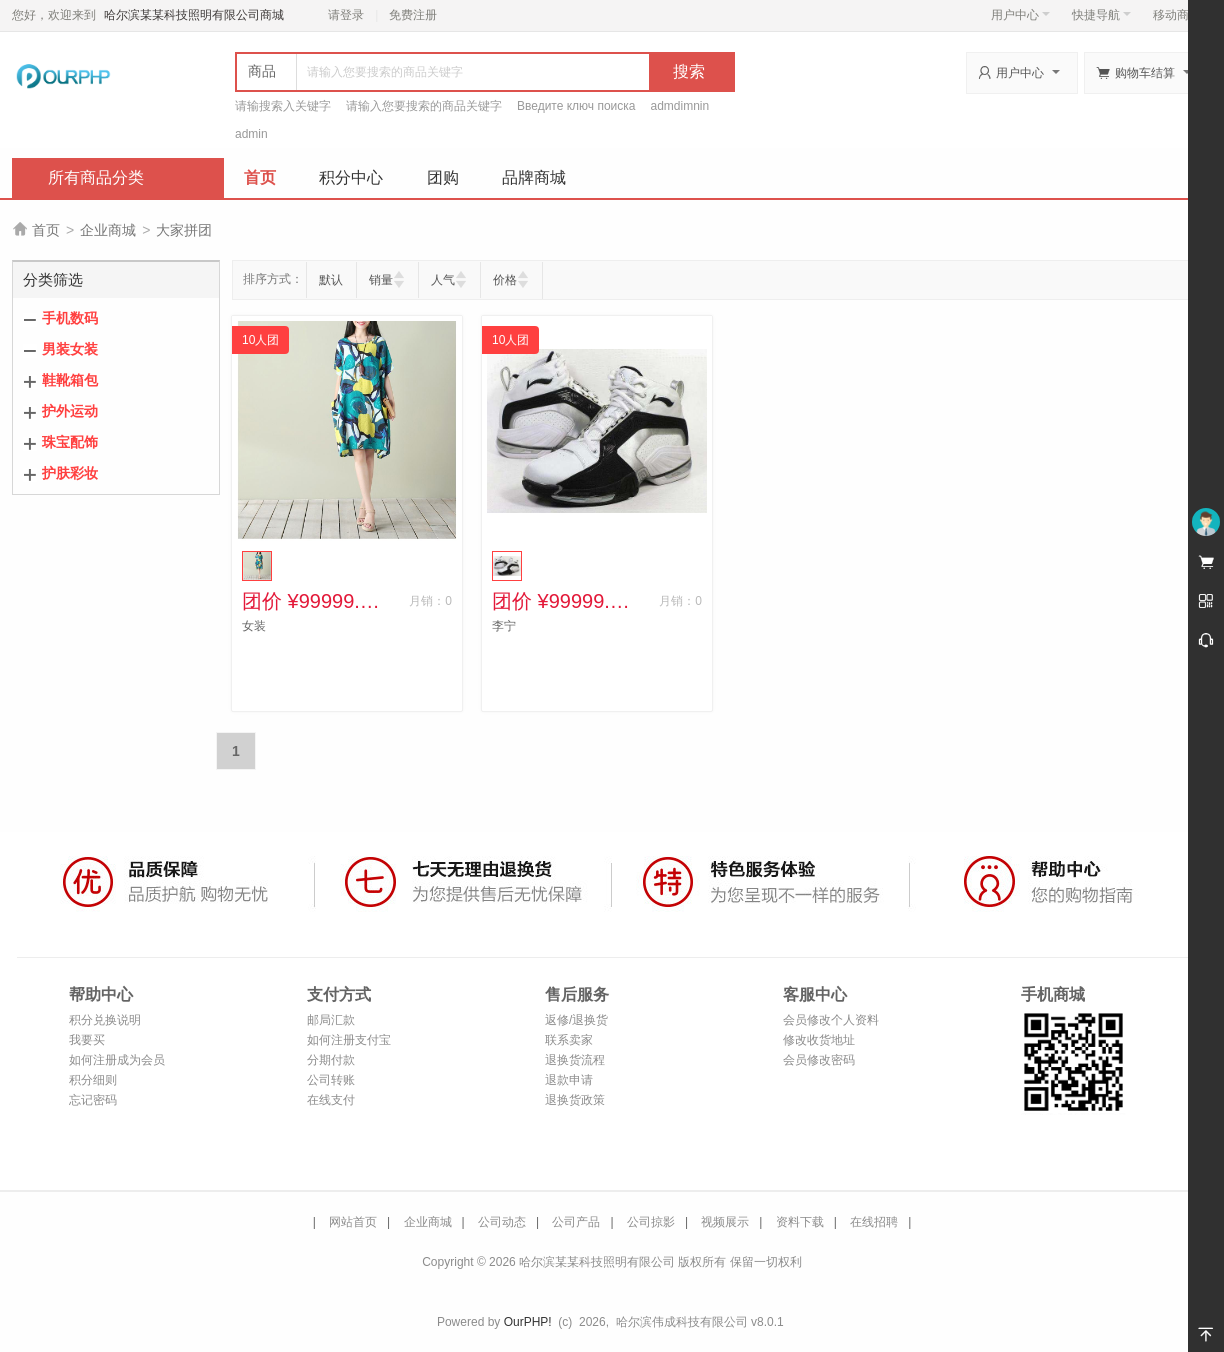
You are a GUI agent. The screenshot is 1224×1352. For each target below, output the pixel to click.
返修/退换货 (576, 1020)
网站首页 (353, 1222)
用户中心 (1020, 15)
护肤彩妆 (70, 473)
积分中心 (351, 177)
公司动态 (502, 1222)
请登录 (346, 15)
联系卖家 (569, 1040)
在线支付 (331, 1100)
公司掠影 (651, 1222)
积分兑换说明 (105, 1020)
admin (251, 134)
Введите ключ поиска (576, 106)
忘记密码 (93, 1100)
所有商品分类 (96, 177)
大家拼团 (184, 230)
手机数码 (70, 318)
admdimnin (680, 106)
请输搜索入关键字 (283, 106)
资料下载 (800, 1222)
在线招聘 (874, 1222)
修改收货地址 (819, 1040)
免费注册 (413, 15)
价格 (505, 280)
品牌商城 (534, 177)
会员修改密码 (819, 1060)
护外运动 (70, 411)
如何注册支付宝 (349, 1040)
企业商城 (108, 230)
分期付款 (331, 1060)
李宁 (504, 626)
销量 (381, 280)
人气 (443, 280)
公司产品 (576, 1222)
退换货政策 (575, 1100)
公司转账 (331, 1080)
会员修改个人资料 (831, 1020)
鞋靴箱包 (70, 380)
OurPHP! (528, 1322)
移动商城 (1177, 15)
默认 (331, 280)
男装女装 (70, 349)
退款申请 (569, 1080)
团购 (443, 177)
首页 (260, 177)
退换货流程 (575, 1060)
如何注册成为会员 (117, 1060)
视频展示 (725, 1222)
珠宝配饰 (70, 442)
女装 (254, 626)
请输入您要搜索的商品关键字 (424, 106)
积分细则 (93, 1080)
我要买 (87, 1040)
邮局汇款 (331, 1020)
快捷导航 (1101, 15)
